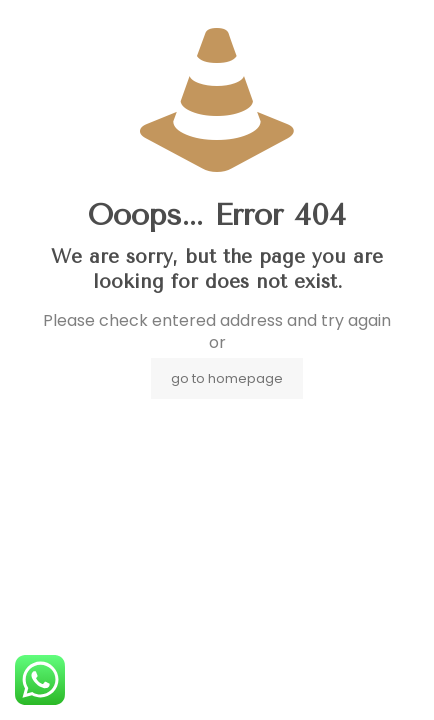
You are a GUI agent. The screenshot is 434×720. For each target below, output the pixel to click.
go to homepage (227, 378)
